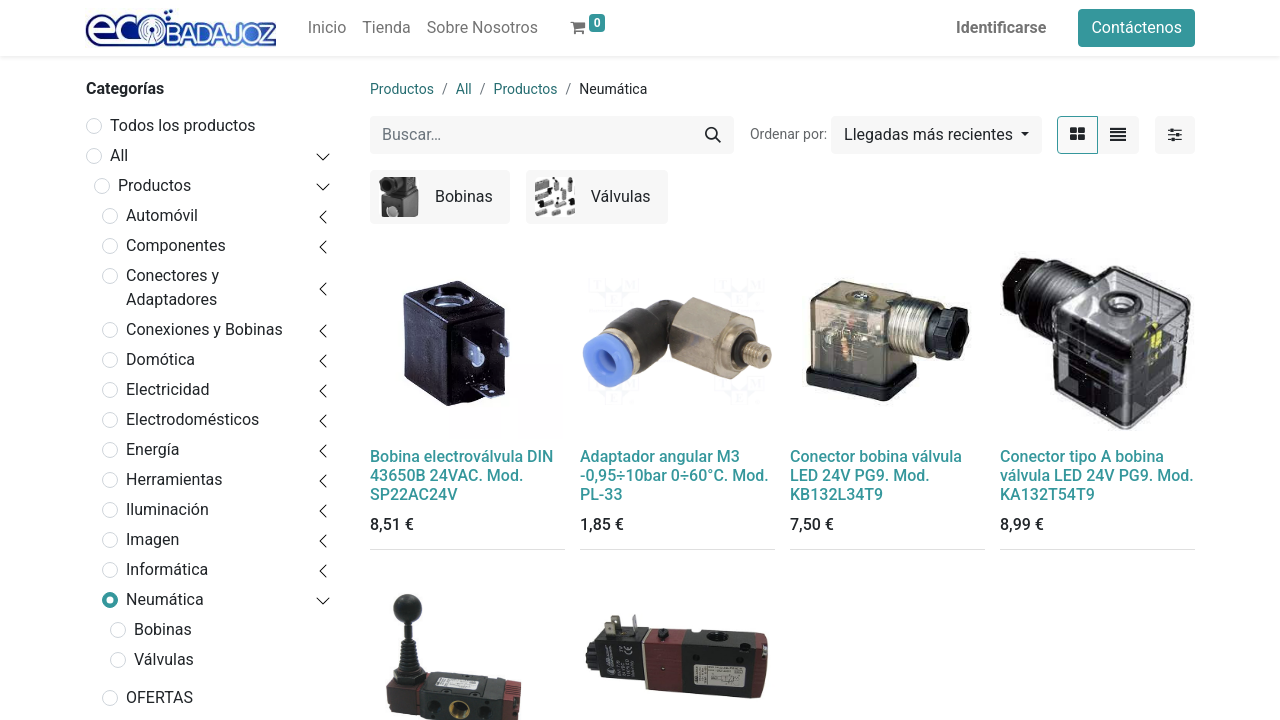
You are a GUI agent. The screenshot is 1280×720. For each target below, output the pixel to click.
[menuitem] (327, 28)
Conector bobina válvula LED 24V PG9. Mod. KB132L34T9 (876, 475)
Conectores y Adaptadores (172, 287)
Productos (154, 185)
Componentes (176, 245)
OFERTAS (159, 697)
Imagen (152, 539)
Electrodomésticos (192, 419)
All (119, 155)
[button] (936, 135)
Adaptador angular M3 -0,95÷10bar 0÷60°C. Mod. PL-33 (674, 475)
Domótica (160, 359)
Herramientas (174, 479)
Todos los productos (183, 125)
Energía (152, 449)
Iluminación (167, 509)
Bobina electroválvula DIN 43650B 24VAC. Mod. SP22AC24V (461, 475)
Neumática (165, 599)
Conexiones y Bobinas (204, 329)
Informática (167, 569)
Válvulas (164, 659)
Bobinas (163, 629)
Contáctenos (1136, 27)
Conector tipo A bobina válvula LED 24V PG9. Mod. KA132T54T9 (1097, 475)
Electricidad (167, 389)
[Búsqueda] (713, 135)
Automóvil (162, 215)
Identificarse (1001, 27)
